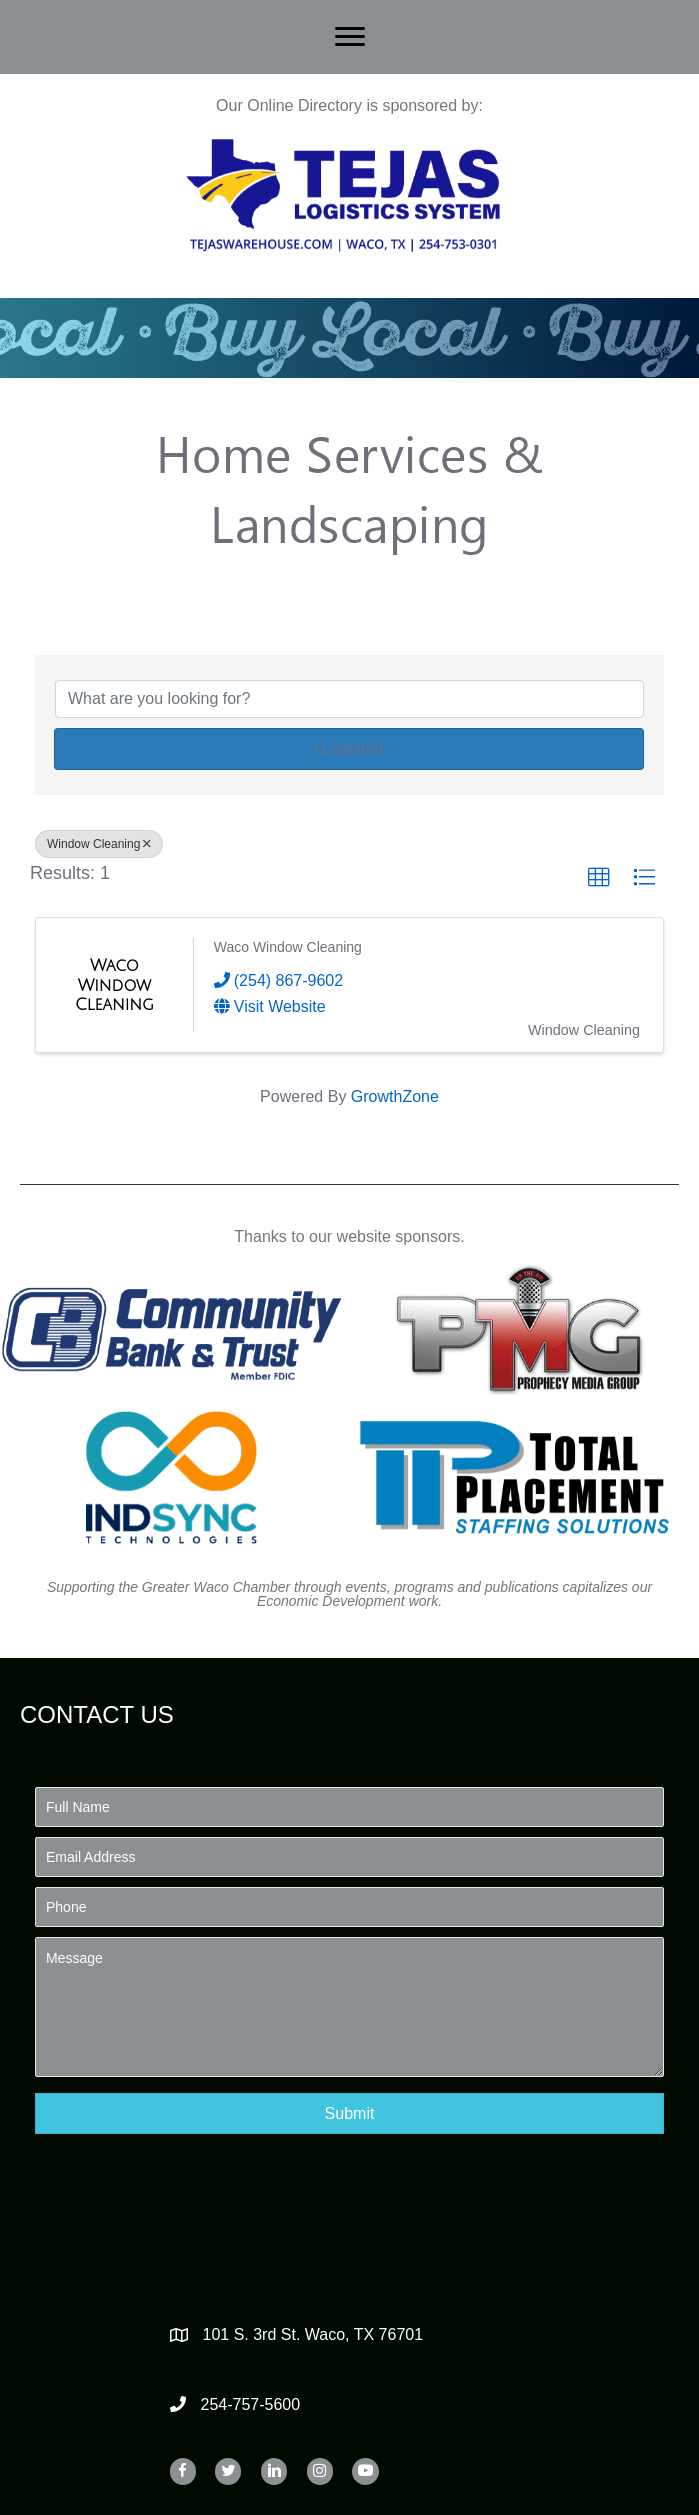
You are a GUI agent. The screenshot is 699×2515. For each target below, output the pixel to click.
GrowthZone (395, 1096)
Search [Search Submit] (349, 748)
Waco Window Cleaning (288, 947)
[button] (599, 878)
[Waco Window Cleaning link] (114, 985)
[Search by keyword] (349, 699)
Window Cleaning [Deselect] (99, 844)
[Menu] (350, 37)
